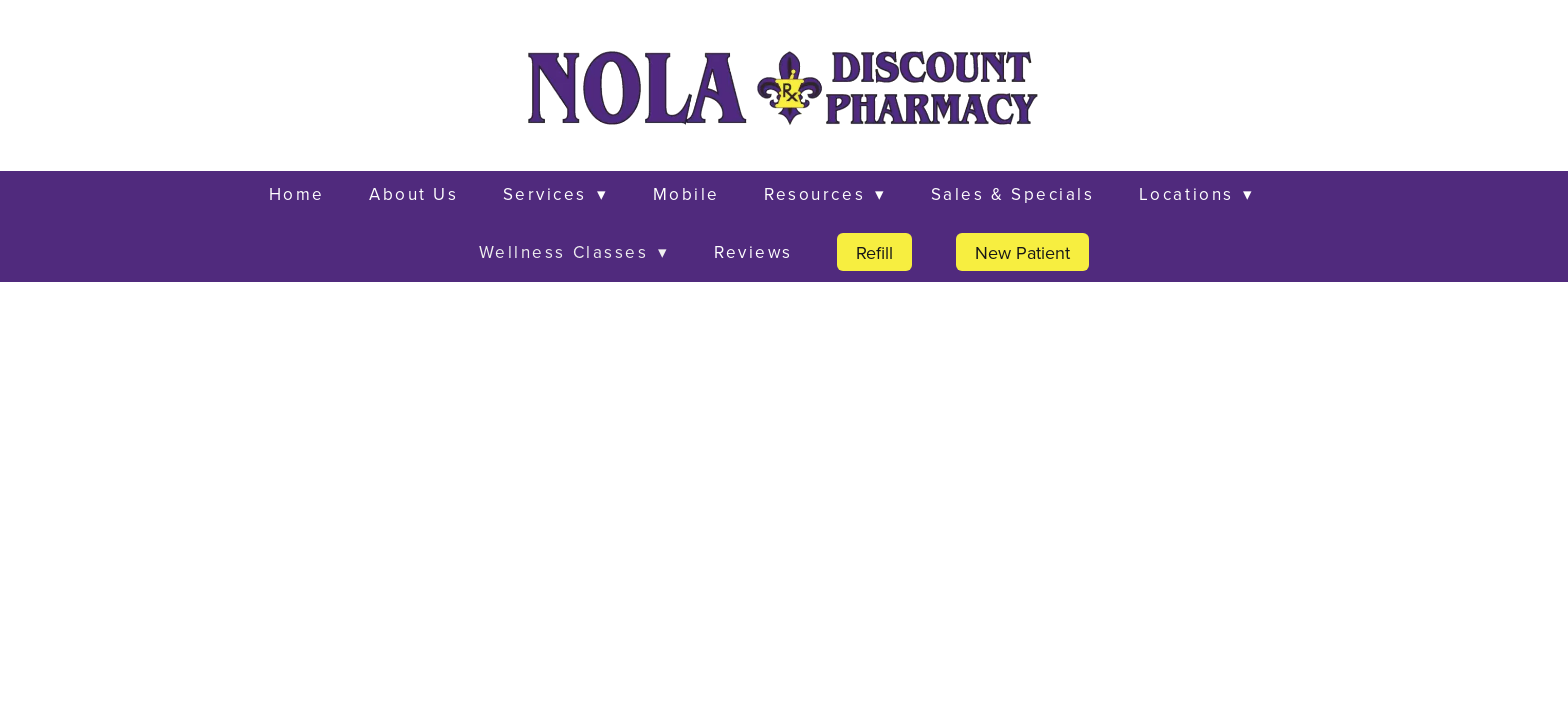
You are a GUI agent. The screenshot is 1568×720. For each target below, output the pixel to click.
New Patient (1022, 252)
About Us (413, 194)
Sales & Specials (1013, 194)
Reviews (753, 252)
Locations (1197, 194)
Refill (874, 252)
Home (297, 194)
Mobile (686, 194)
